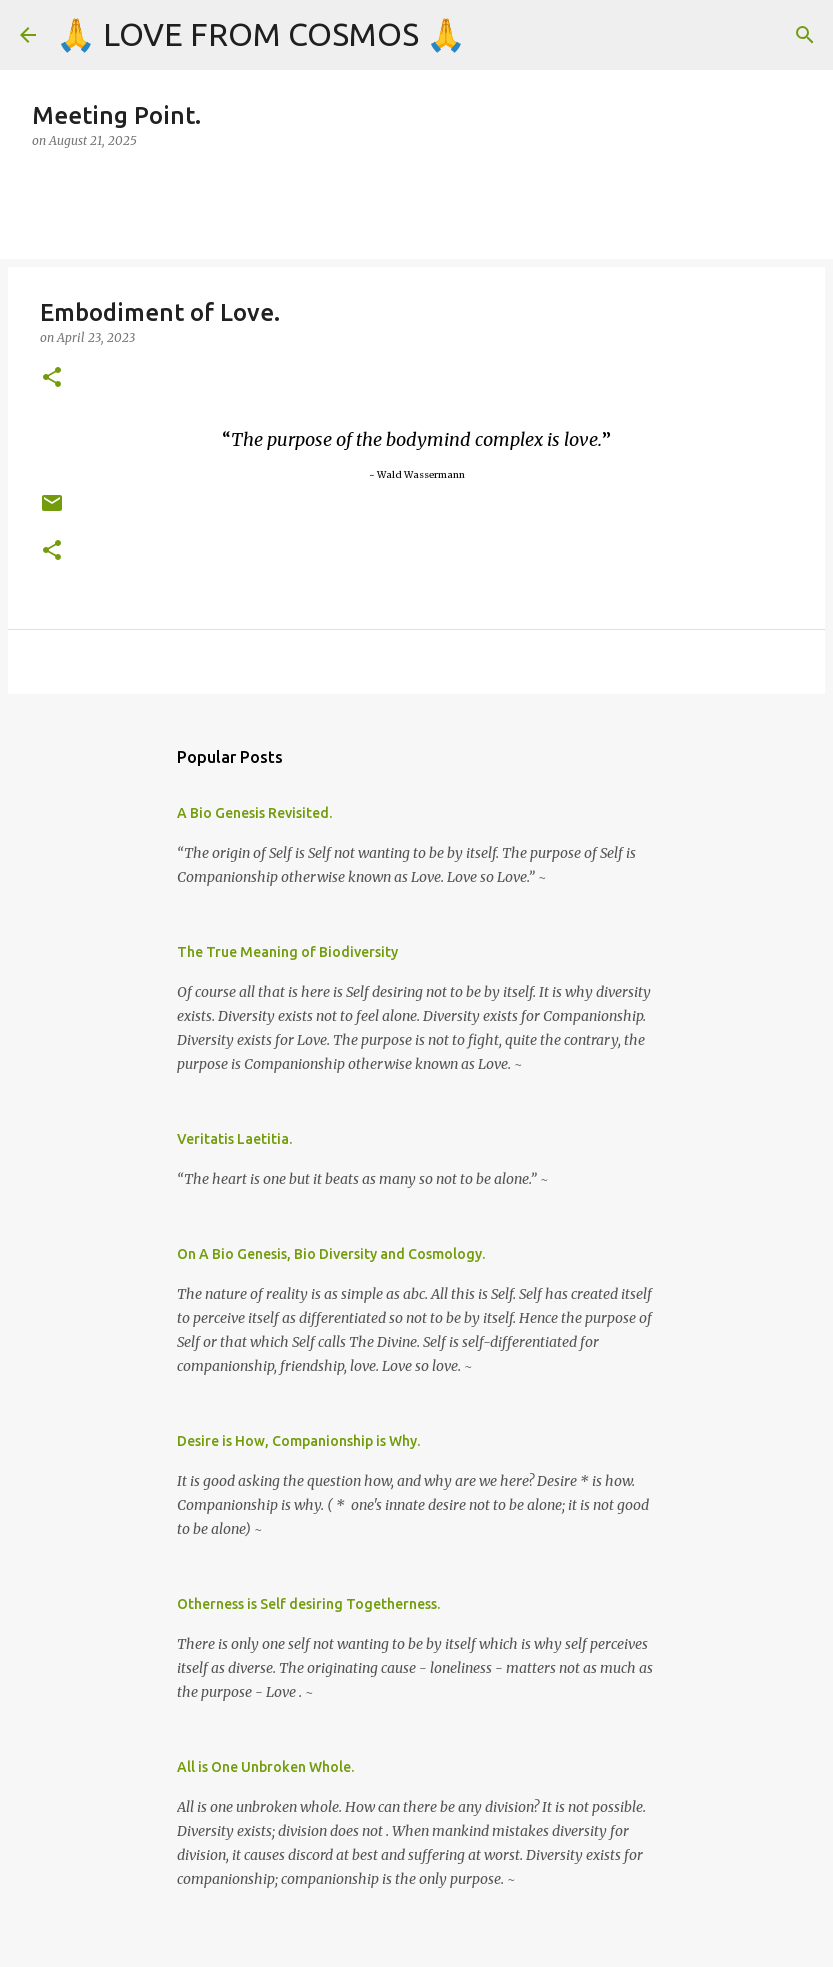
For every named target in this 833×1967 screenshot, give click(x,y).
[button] (52, 378)
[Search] (805, 35)
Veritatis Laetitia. (234, 1139)
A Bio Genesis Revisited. (254, 813)
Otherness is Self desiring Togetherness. (308, 1604)
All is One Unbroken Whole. (265, 1767)
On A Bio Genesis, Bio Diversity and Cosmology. (331, 1254)
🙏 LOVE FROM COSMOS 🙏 (261, 34)
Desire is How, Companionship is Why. (298, 1441)
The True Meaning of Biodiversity (287, 952)
